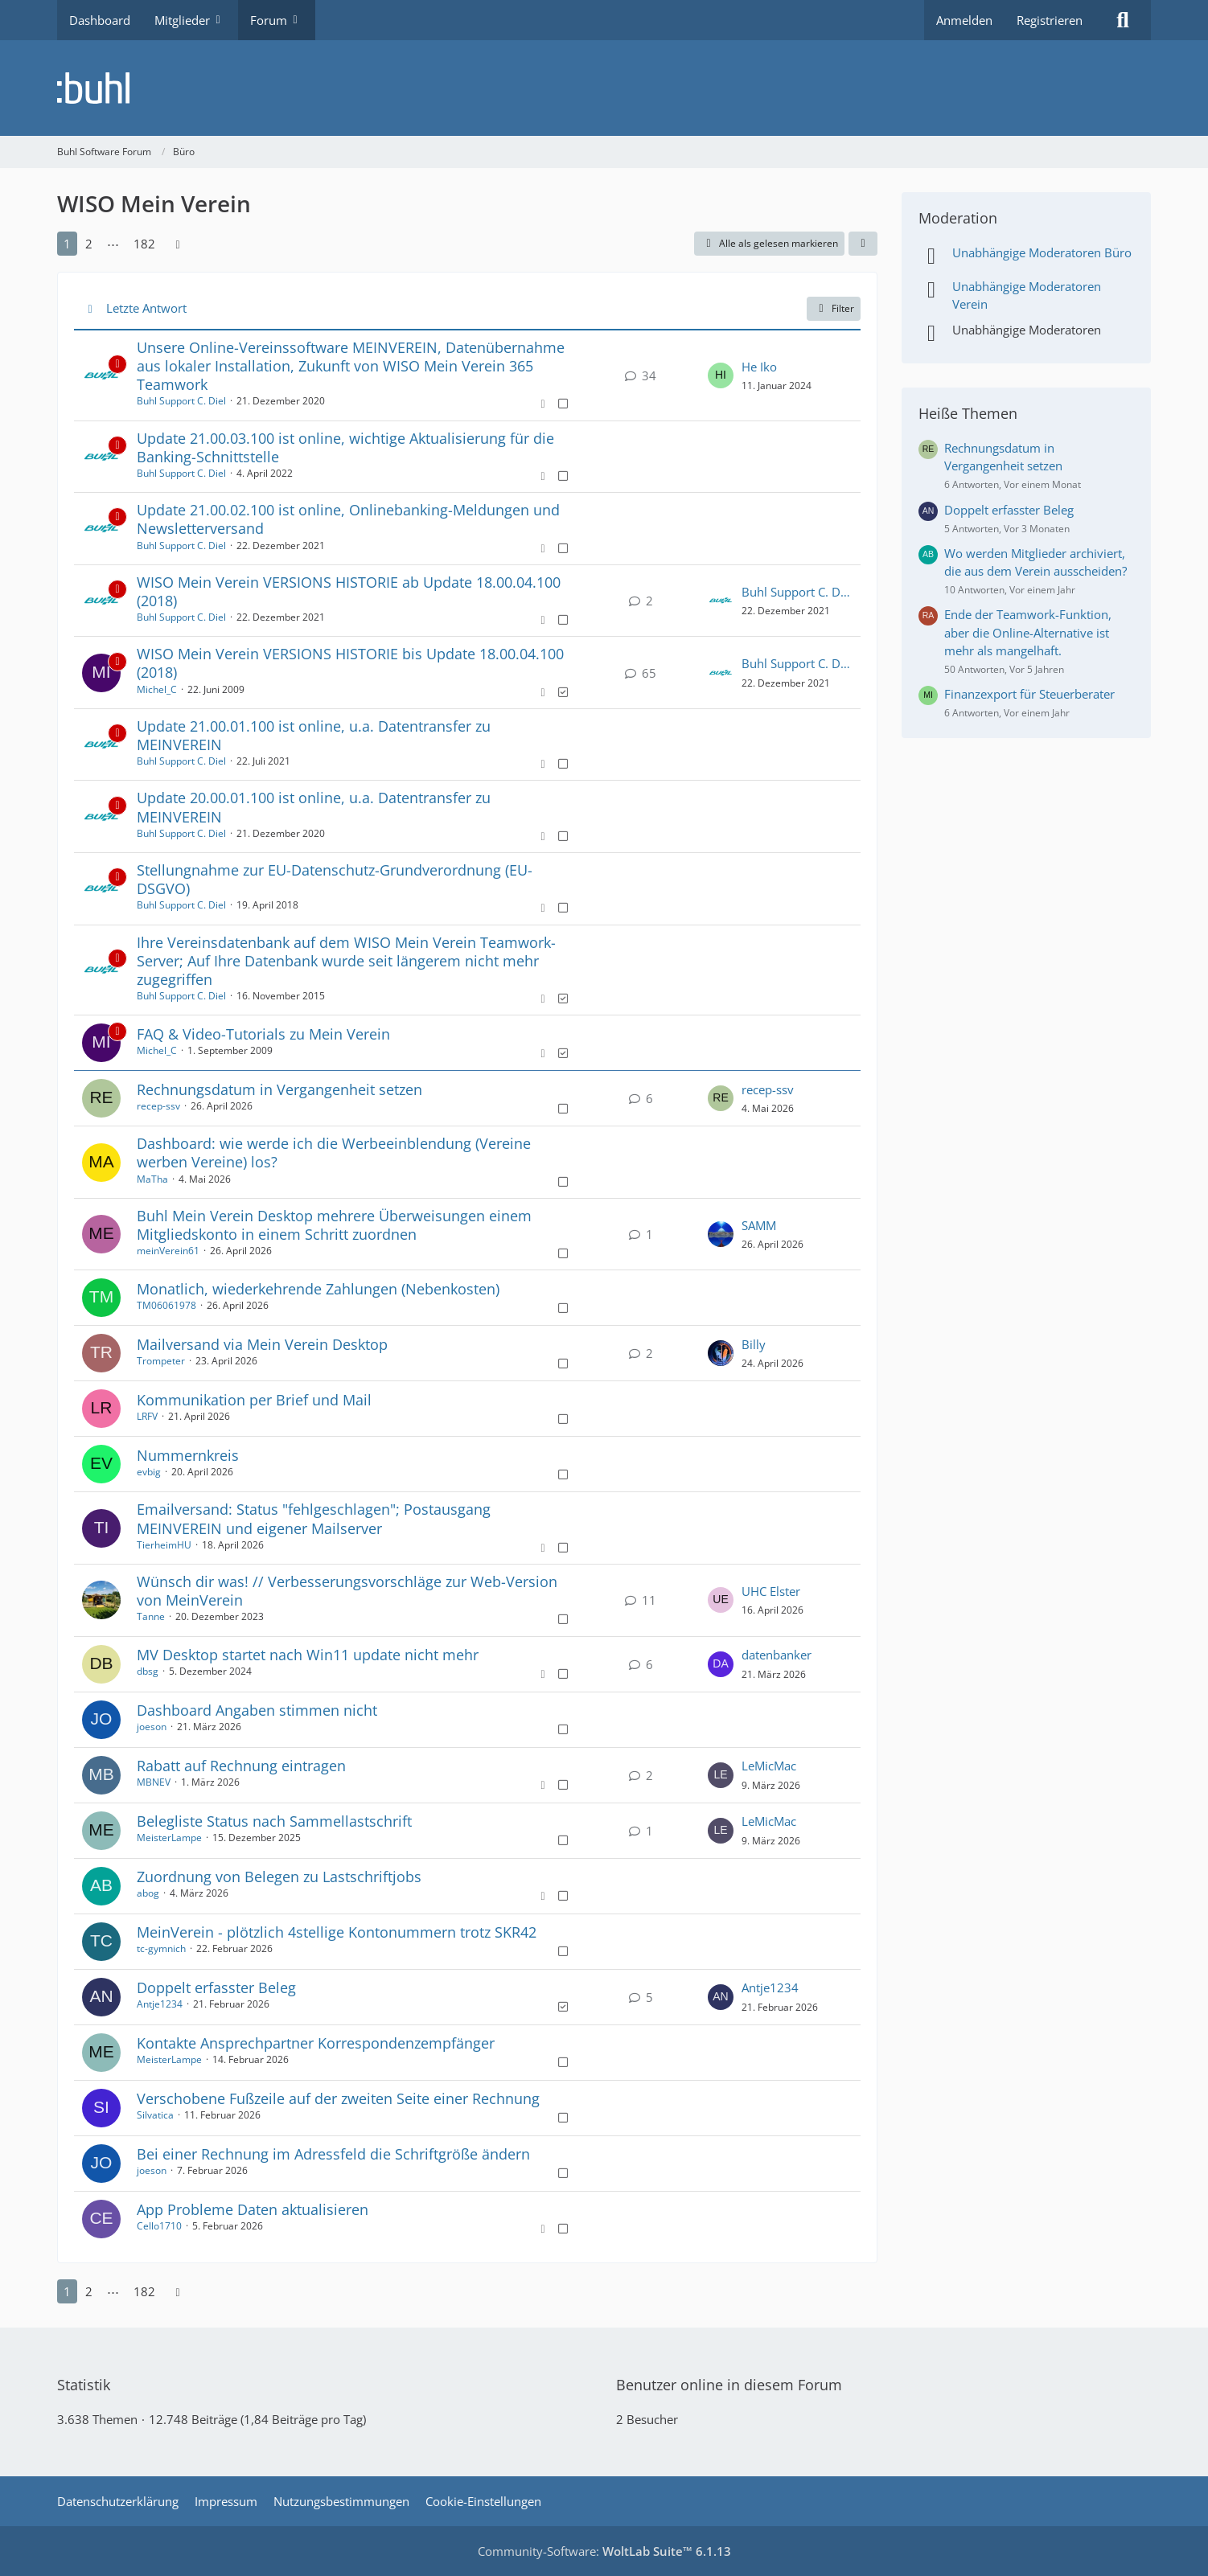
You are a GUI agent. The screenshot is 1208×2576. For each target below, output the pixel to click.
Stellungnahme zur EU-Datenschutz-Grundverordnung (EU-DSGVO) (334, 879)
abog (148, 1893)
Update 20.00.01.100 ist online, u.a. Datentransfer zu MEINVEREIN (314, 807)
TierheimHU (164, 1545)
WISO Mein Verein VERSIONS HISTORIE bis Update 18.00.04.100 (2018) (350, 663)
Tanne (151, 1616)
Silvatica (155, 2115)
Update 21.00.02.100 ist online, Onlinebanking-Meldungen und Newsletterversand (348, 519)
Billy (754, 1344)
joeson (151, 1726)
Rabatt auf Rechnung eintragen (241, 1765)
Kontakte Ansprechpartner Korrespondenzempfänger (316, 2043)
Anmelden (964, 20)
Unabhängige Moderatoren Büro (1042, 252)
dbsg (147, 1671)
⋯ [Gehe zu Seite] (113, 244)
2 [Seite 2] (88, 244)
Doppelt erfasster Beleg (216, 1987)
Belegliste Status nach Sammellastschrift (274, 1821)
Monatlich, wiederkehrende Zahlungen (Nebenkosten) (318, 1288)
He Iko (759, 367)
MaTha (152, 1179)
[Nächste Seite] (177, 244)
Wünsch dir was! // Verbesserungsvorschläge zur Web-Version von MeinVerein (347, 1591)
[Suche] (1123, 20)
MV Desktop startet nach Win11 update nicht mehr (308, 1654)
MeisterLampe (169, 1837)
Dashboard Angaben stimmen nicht (257, 1710)
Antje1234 (160, 2004)
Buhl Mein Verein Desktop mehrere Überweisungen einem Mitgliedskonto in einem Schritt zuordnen (334, 1225)
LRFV (147, 1416)
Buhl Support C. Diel (181, 401)
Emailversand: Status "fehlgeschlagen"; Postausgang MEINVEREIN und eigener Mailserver (314, 1518)
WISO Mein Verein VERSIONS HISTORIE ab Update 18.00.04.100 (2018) (349, 591)
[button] (862, 244)
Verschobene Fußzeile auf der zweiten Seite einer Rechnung (338, 2098)
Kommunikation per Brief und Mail (254, 1399)
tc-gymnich (161, 1948)
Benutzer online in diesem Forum (729, 2384)
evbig (149, 1472)
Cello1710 (159, 2226)
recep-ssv (158, 1106)
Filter (833, 308)
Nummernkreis (188, 1455)
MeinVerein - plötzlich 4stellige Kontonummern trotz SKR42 (336, 1932)
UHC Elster (771, 1591)
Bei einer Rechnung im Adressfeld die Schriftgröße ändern (333, 2154)
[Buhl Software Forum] (604, 88)
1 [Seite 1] (67, 244)
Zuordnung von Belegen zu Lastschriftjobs (279, 1876)
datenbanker (776, 1655)
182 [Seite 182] (144, 244)
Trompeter (161, 1361)
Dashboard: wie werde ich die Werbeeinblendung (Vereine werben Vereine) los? (334, 1152)
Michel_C (157, 689)
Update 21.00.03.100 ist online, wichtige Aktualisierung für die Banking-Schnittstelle (345, 447)
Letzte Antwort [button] (146, 308)
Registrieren (1050, 20)
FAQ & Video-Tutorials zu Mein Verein (263, 1034)
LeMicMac (769, 1766)
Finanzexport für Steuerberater (1029, 694)
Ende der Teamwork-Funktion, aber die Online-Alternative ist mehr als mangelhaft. (1027, 632)
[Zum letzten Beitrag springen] (720, 375)
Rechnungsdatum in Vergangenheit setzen (279, 1089)
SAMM (759, 1225)
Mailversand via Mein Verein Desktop (262, 1344)
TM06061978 (166, 1305)
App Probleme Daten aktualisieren (252, 2209)
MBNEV (154, 1782)
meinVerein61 (168, 1250)
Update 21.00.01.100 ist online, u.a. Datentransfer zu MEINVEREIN (314, 735)
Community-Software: (604, 2551)
